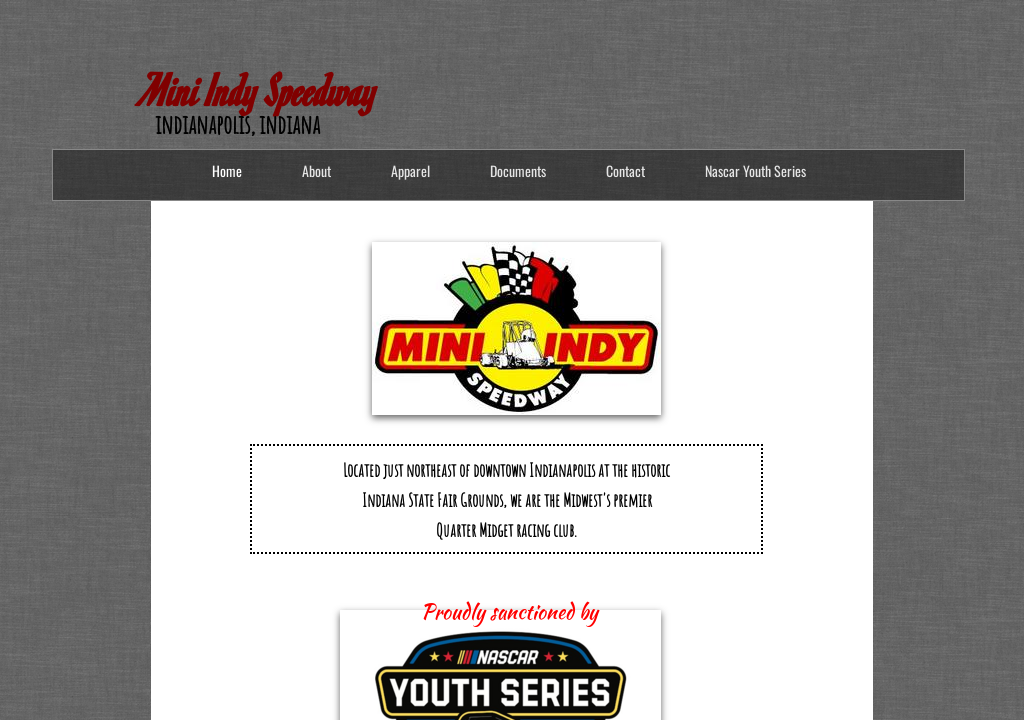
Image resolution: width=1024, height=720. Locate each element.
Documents (518, 170)
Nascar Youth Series (755, 170)
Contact (625, 170)
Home (227, 170)
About (316, 170)
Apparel (410, 170)
